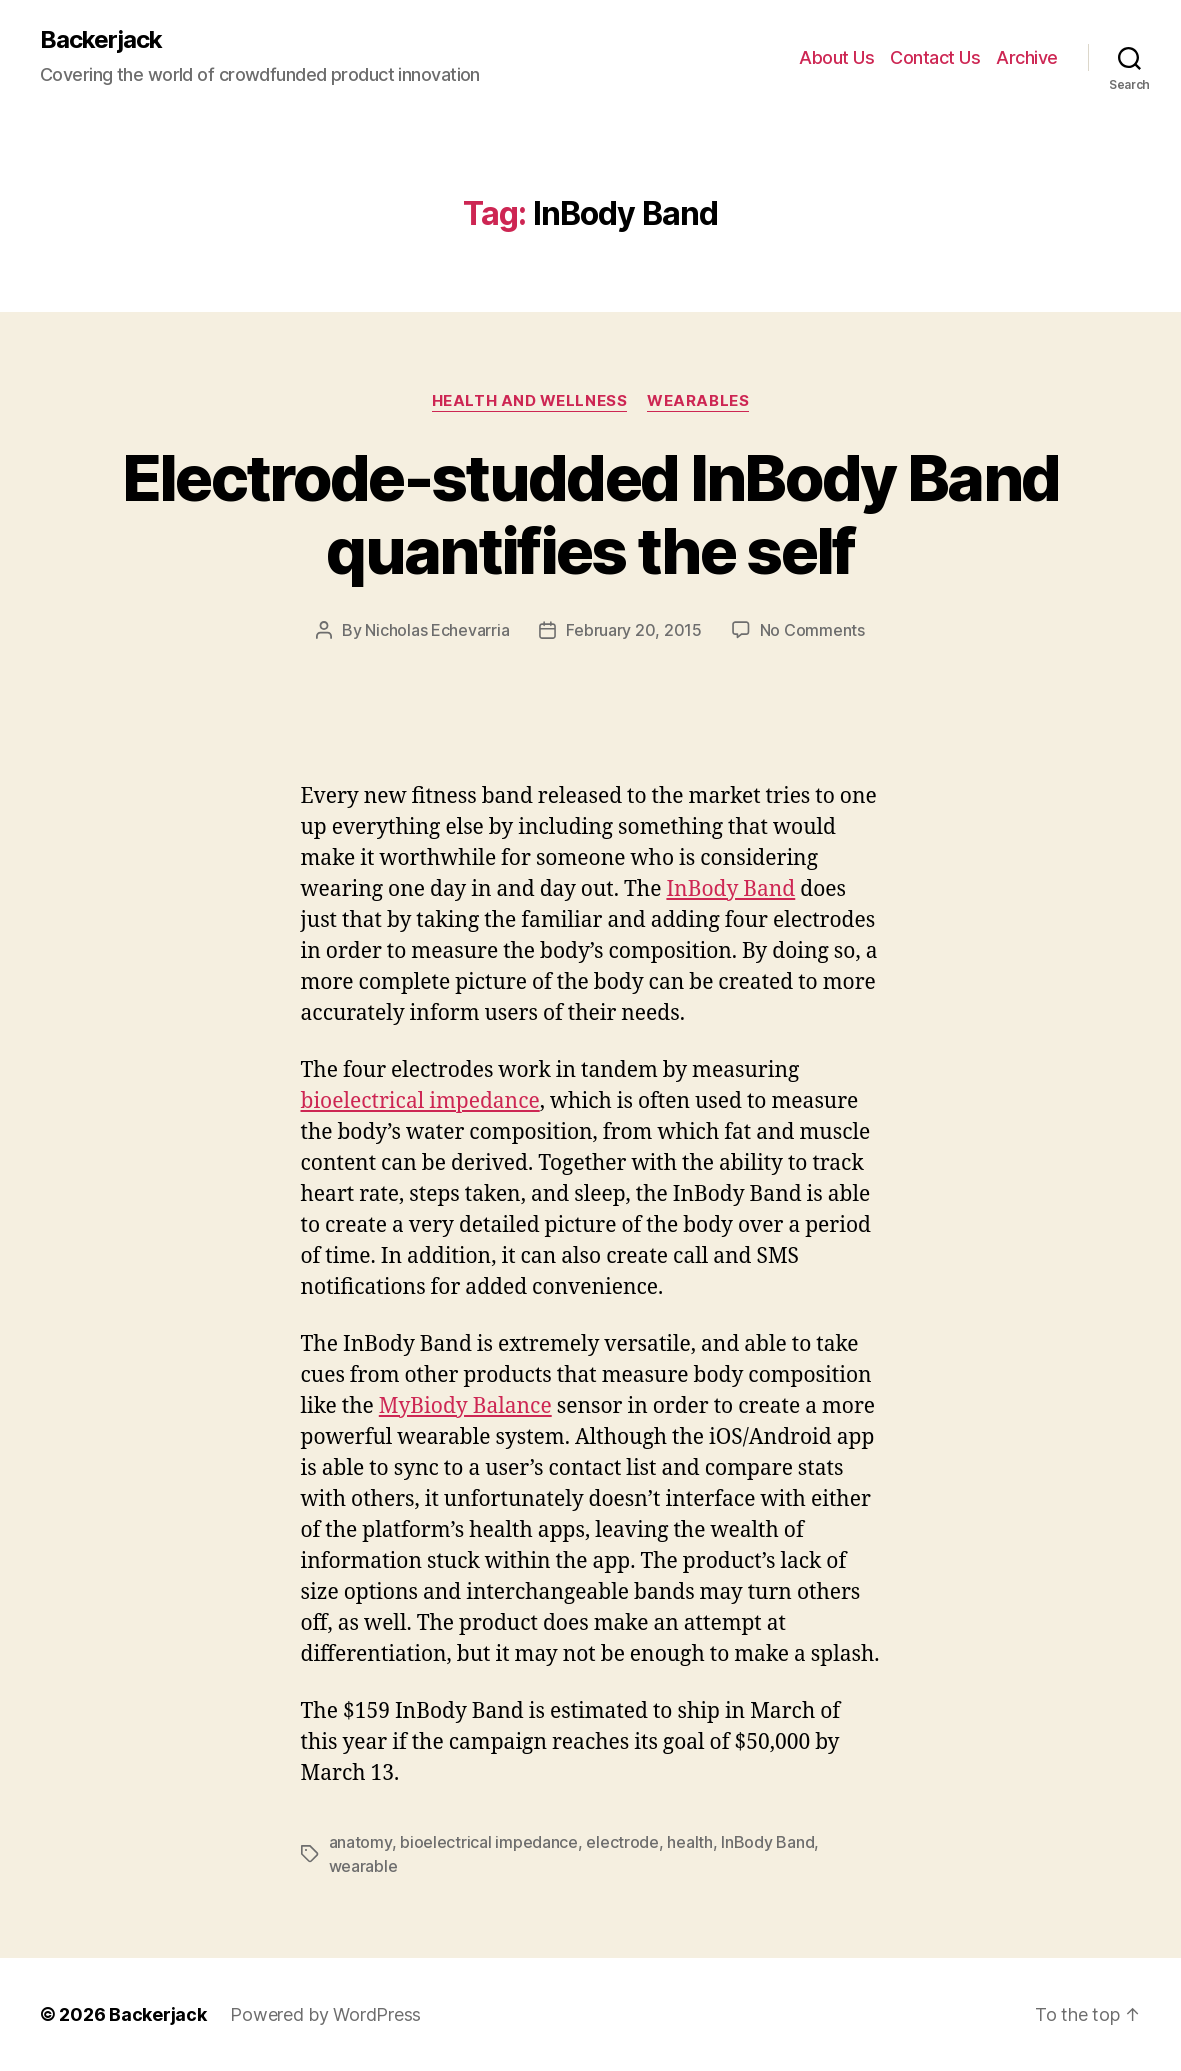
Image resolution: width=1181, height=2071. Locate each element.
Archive (1027, 57)
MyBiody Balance (465, 1406)
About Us (836, 57)
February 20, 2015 (633, 630)
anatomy (360, 1842)
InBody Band (730, 889)
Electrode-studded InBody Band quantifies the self (591, 514)
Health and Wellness (529, 401)
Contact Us (935, 57)
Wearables (698, 401)
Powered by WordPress (325, 2014)
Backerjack (101, 40)
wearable (363, 1866)
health (689, 1842)
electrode (622, 1842)
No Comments (812, 630)
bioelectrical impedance (420, 1101)
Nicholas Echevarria (437, 630)
